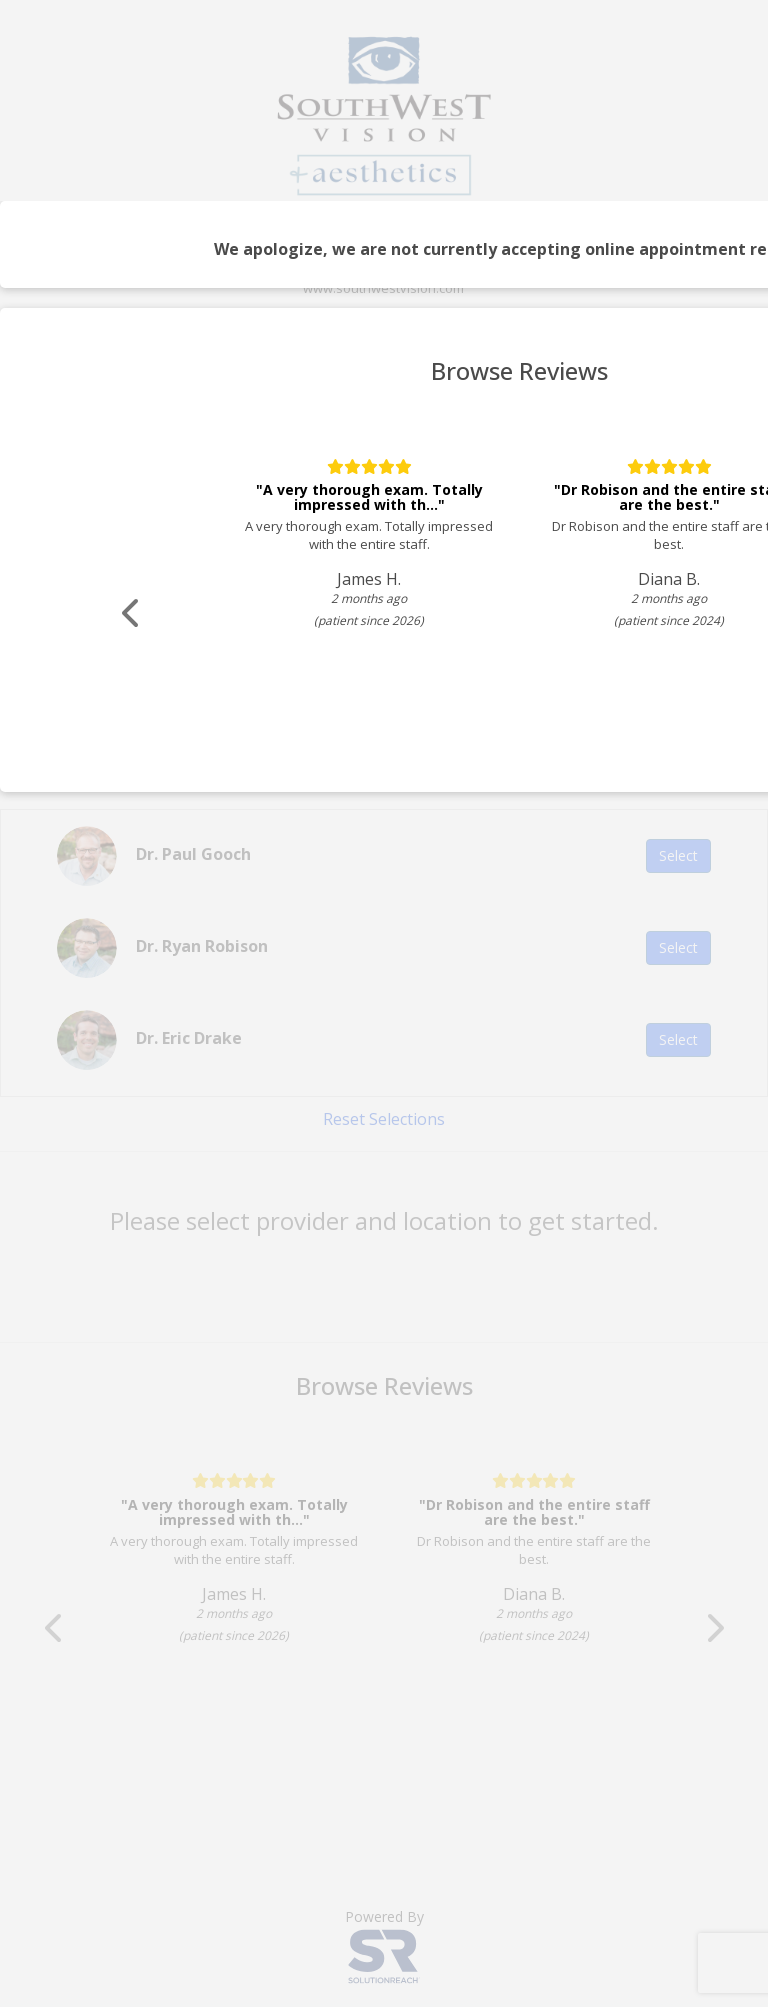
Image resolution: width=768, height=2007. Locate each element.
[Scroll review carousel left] (135, 613)
